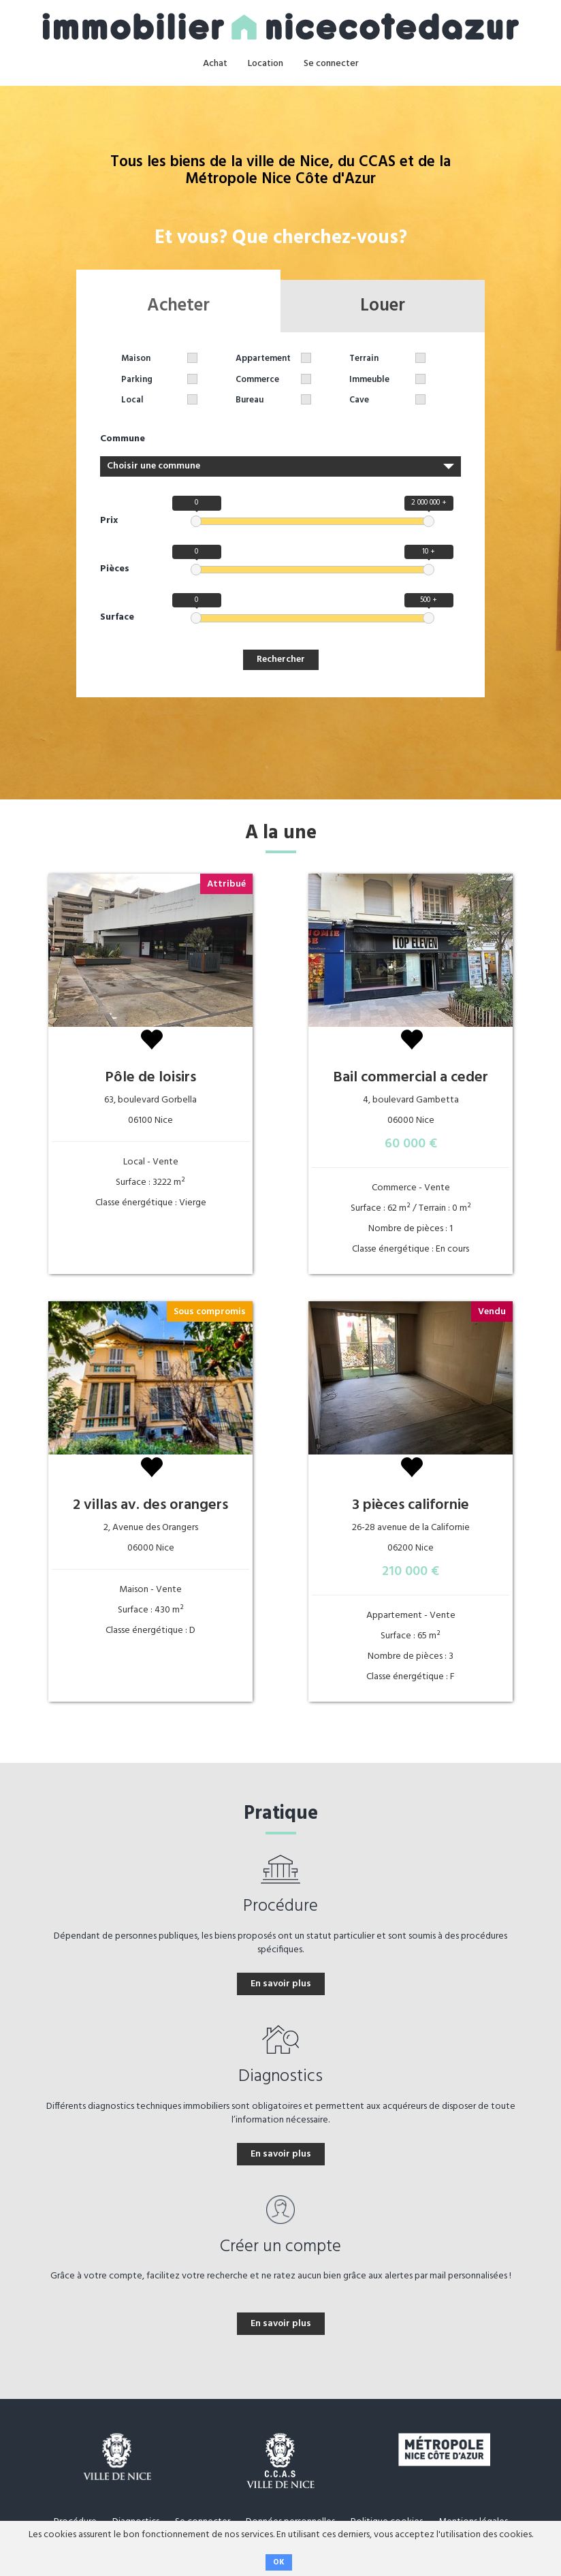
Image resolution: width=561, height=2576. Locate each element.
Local (132, 400)
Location (265, 63)
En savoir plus (281, 1984)
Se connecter (331, 63)
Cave (359, 400)
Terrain (364, 359)
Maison (135, 359)
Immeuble (369, 380)
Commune (122, 439)
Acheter (178, 306)
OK (279, 2562)
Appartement (263, 359)
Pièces (114, 569)
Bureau (249, 400)
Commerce (257, 380)
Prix (109, 521)
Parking (137, 380)
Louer (382, 306)
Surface (117, 617)
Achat (215, 63)
